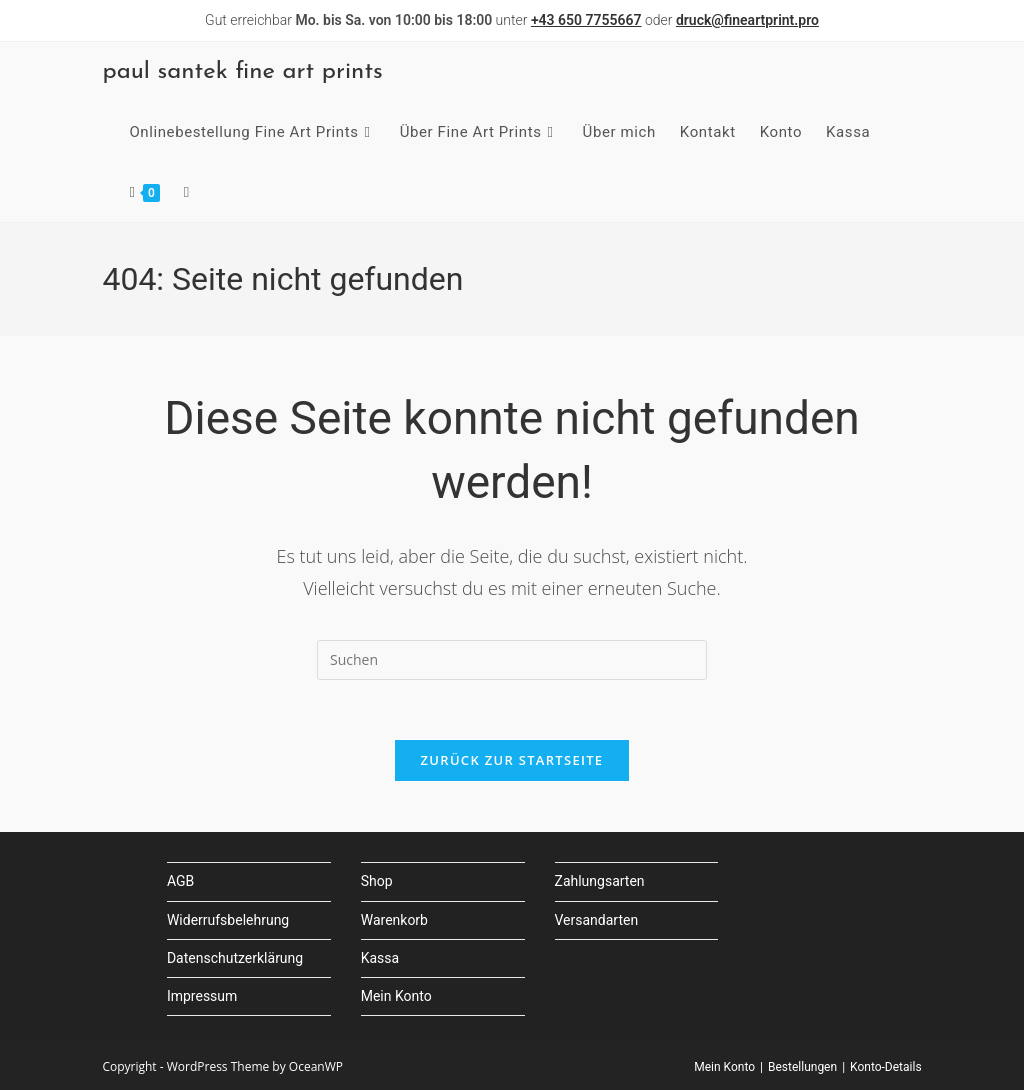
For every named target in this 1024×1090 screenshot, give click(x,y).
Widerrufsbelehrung (228, 920)
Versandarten (597, 920)
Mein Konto (396, 996)
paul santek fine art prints (242, 72)
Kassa (380, 958)
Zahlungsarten (600, 882)
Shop (377, 882)
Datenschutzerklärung (235, 958)
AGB (180, 882)
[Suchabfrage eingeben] (512, 660)
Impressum (202, 996)
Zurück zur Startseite (512, 761)
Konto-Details (886, 1067)
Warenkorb (394, 920)
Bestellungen (802, 1067)
